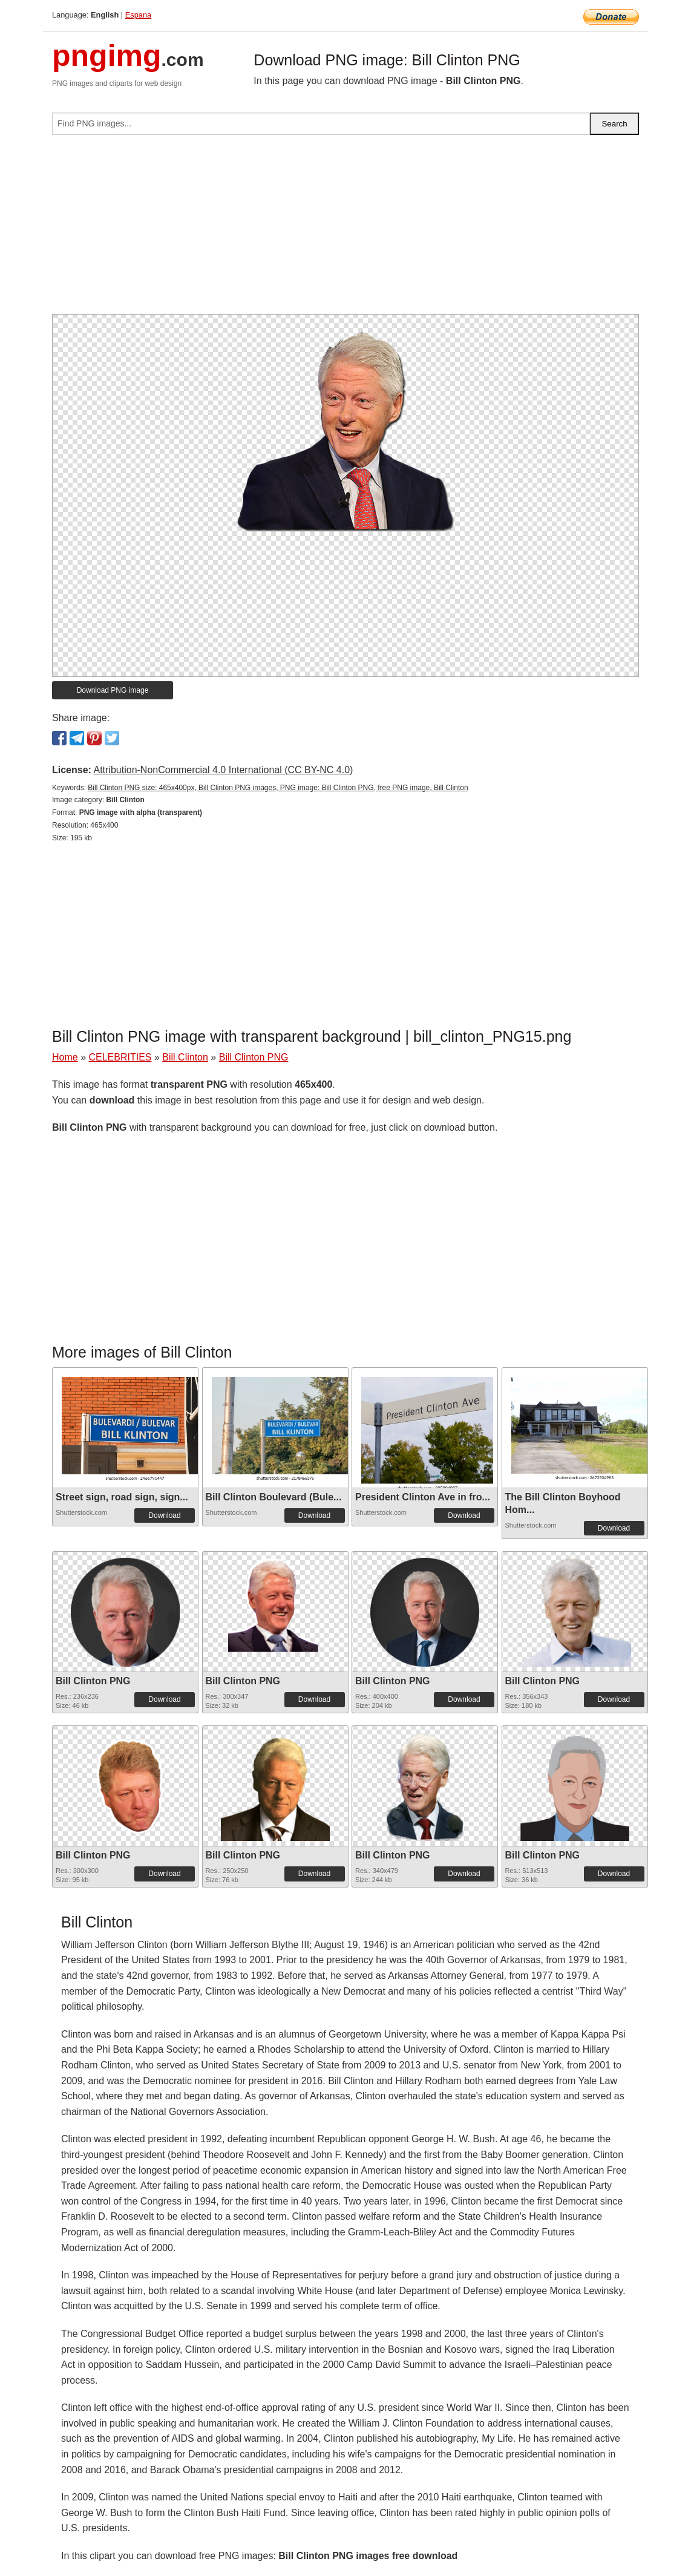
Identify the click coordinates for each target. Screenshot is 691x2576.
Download (164, 1515)
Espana (138, 14)
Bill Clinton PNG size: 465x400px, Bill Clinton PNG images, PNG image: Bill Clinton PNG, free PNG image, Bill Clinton (278, 787)
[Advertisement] (345, 229)
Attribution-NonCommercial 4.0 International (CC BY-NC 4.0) (223, 770)
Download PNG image (113, 690)
